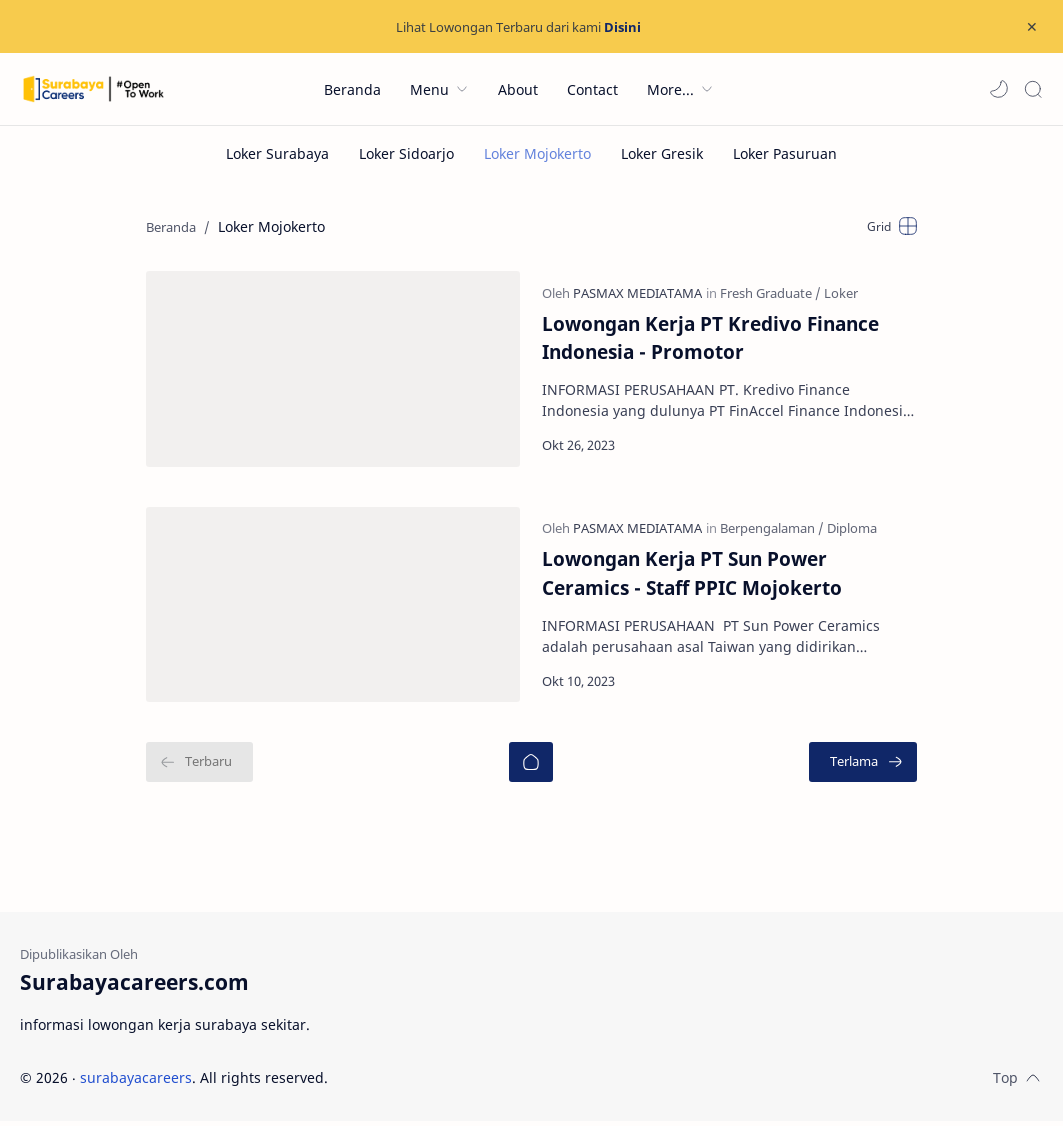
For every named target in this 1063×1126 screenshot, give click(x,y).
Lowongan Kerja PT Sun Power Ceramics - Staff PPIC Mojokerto (731, 577)
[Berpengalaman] (773, 532)
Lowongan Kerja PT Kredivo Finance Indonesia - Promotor (711, 339)
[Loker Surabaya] (277, 153)
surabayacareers (136, 1082)
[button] (999, 89)
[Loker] (842, 294)
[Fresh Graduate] (771, 294)
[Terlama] (868, 768)
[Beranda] (531, 768)
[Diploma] (853, 532)
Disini (622, 27)
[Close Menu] (1032, 27)
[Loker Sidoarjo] (406, 153)
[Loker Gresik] (662, 153)
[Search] (1033, 89)
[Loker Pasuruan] (785, 153)
